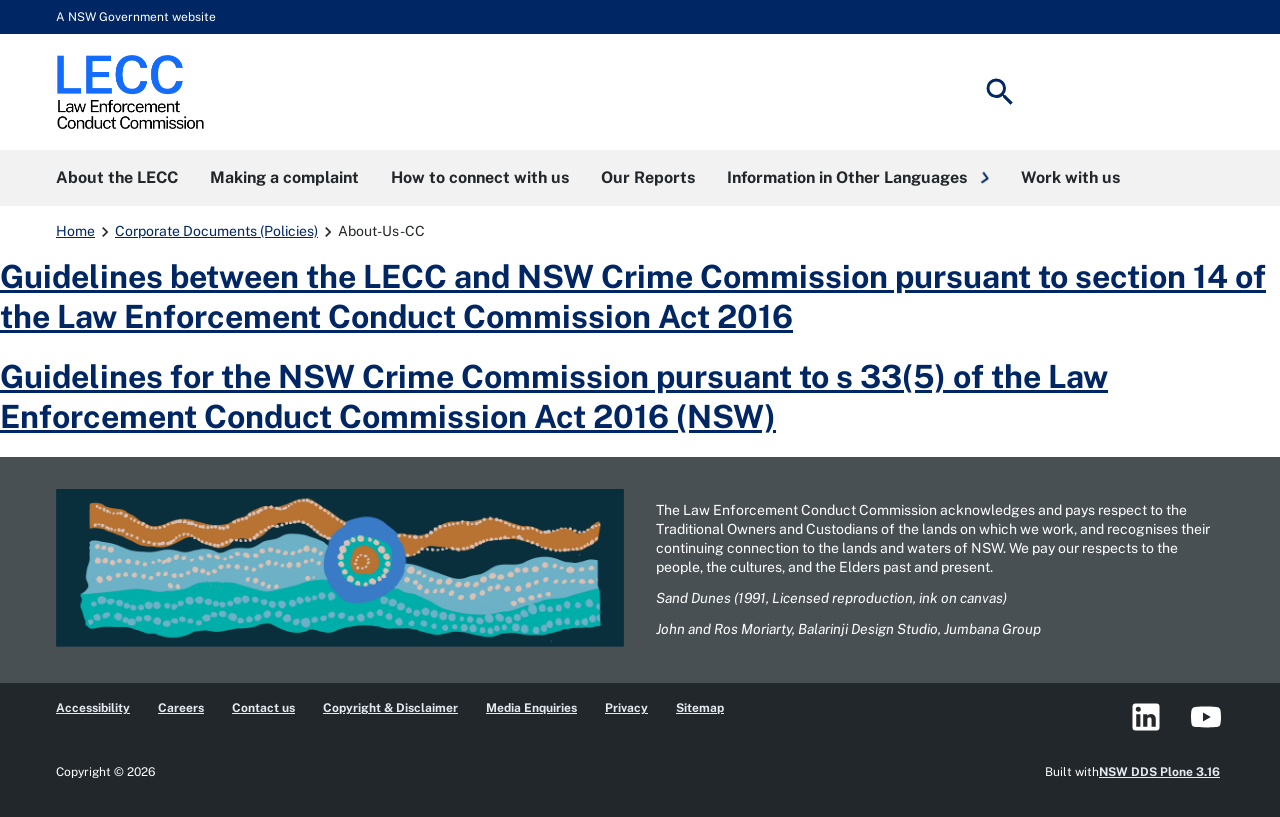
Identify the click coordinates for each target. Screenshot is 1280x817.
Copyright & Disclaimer (390, 708)
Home (75, 231)
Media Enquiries (531, 708)
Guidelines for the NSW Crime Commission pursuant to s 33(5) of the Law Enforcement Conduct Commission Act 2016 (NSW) (554, 396)
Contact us (263, 708)
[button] (858, 178)
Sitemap (700, 708)
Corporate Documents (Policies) (216, 231)
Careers (181, 708)
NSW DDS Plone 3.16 (1159, 772)
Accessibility (93, 708)
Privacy (626, 708)
